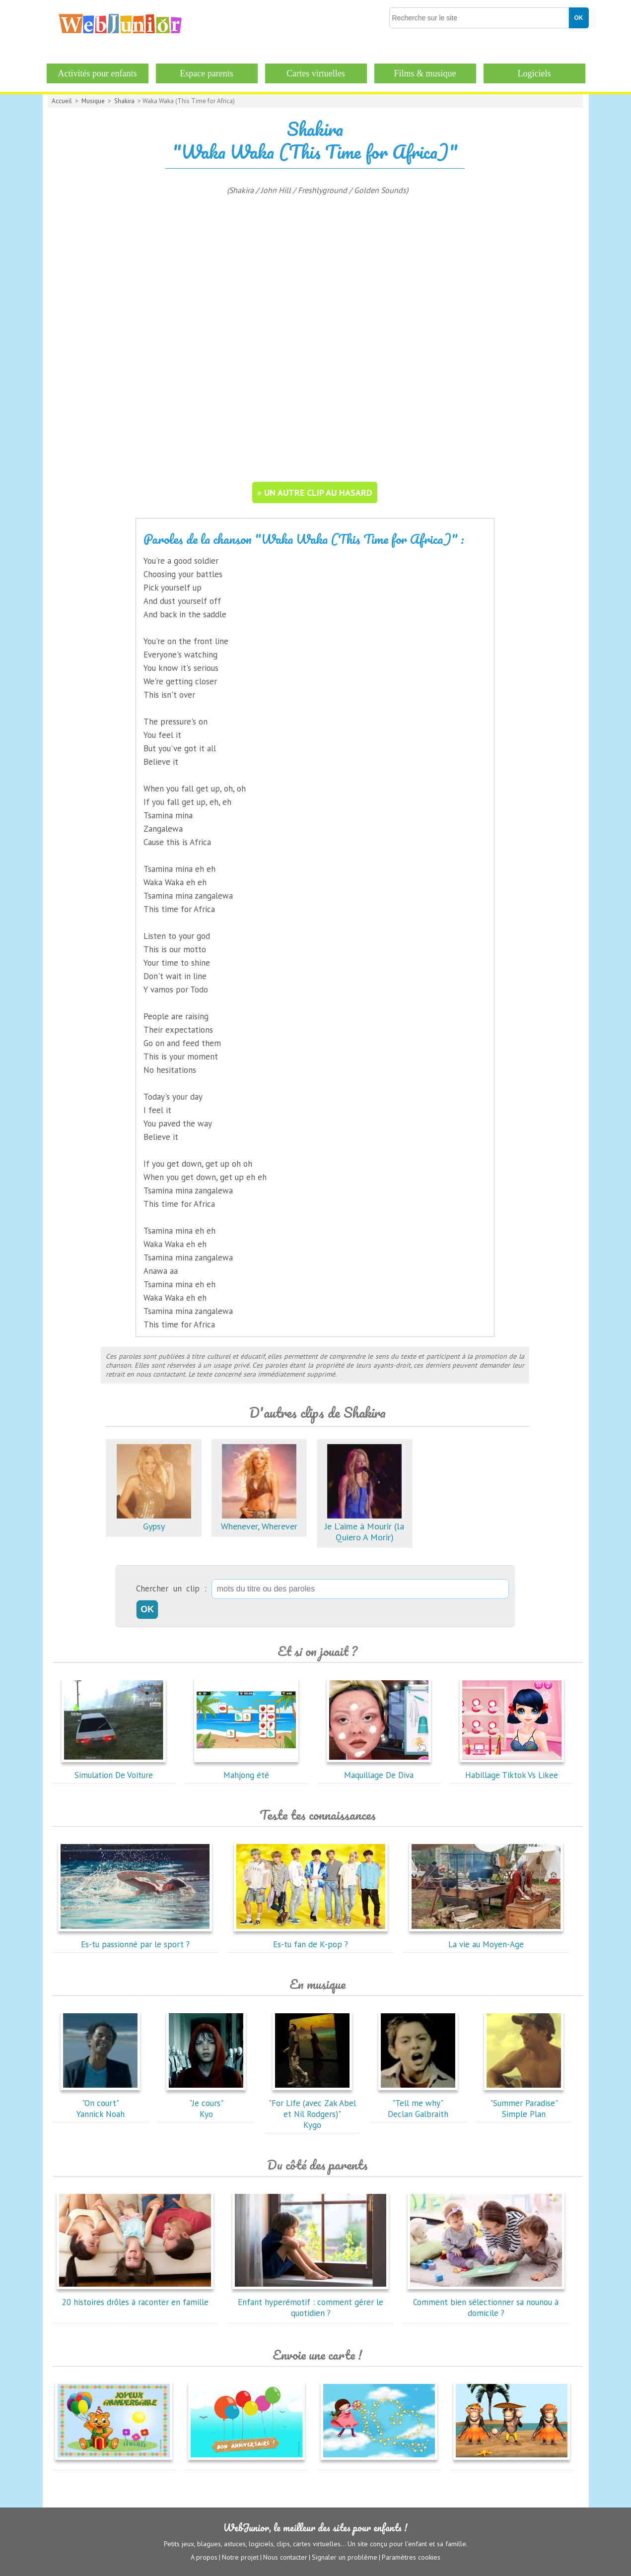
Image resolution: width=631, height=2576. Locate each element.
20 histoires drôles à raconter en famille (135, 2297)
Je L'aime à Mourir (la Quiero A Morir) (364, 1526)
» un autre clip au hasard (314, 492)
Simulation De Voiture (114, 1770)
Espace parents (206, 73)
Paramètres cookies (411, 2556)
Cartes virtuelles (315, 73)
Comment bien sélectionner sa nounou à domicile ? (486, 2302)
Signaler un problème (344, 2556)
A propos (204, 2556)
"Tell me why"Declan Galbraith (418, 2103)
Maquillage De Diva (379, 1770)
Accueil (62, 101)
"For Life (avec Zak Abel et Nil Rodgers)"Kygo (312, 2108)
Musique (93, 101)
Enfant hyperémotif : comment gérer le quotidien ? (311, 2302)
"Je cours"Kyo (206, 2103)
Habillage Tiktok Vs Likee (512, 1770)
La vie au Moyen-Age (486, 1939)
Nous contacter (285, 2556)
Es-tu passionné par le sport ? (135, 1939)
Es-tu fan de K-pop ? (311, 1939)
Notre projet (240, 2556)
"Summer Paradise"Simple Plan (523, 2103)
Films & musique (425, 73)
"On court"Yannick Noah (100, 2103)
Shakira (124, 101)
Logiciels (534, 73)
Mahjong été (246, 1770)
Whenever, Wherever (259, 1521)
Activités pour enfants (97, 73)
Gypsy (154, 1521)
